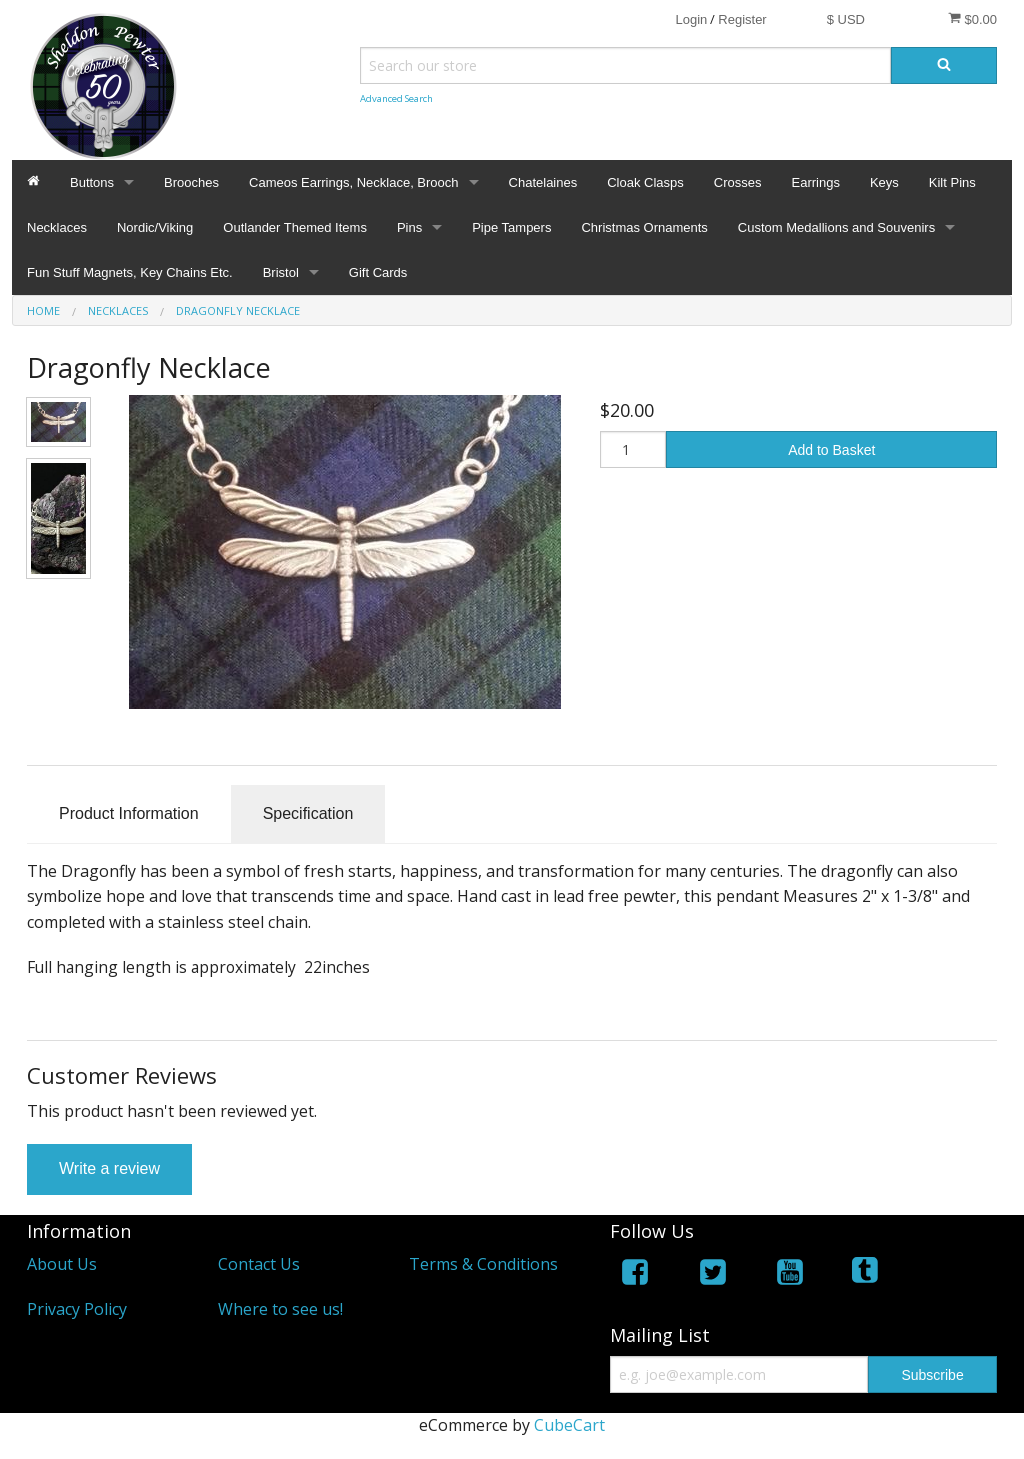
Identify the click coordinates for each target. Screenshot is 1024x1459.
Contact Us (259, 1264)
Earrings (815, 182)
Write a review (109, 1168)
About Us (62, 1264)
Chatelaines (543, 182)
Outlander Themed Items (295, 227)
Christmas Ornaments (644, 227)
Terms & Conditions (483, 1264)
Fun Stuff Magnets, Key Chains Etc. (130, 272)
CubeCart (569, 1425)
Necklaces (57, 227)
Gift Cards (378, 272)
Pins (409, 227)
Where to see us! (280, 1309)
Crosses (738, 182)
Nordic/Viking (155, 227)
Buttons (92, 182)
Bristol (281, 272)
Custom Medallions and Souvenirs (836, 227)
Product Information (129, 813)
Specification (308, 813)
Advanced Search (396, 98)
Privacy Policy (77, 1309)
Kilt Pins (952, 182)
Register (742, 19)
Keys (884, 182)
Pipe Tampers (511, 227)
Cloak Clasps (645, 182)
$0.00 (972, 19)
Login (691, 19)
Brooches (191, 182)
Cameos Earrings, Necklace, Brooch (354, 182)
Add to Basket (831, 450)
